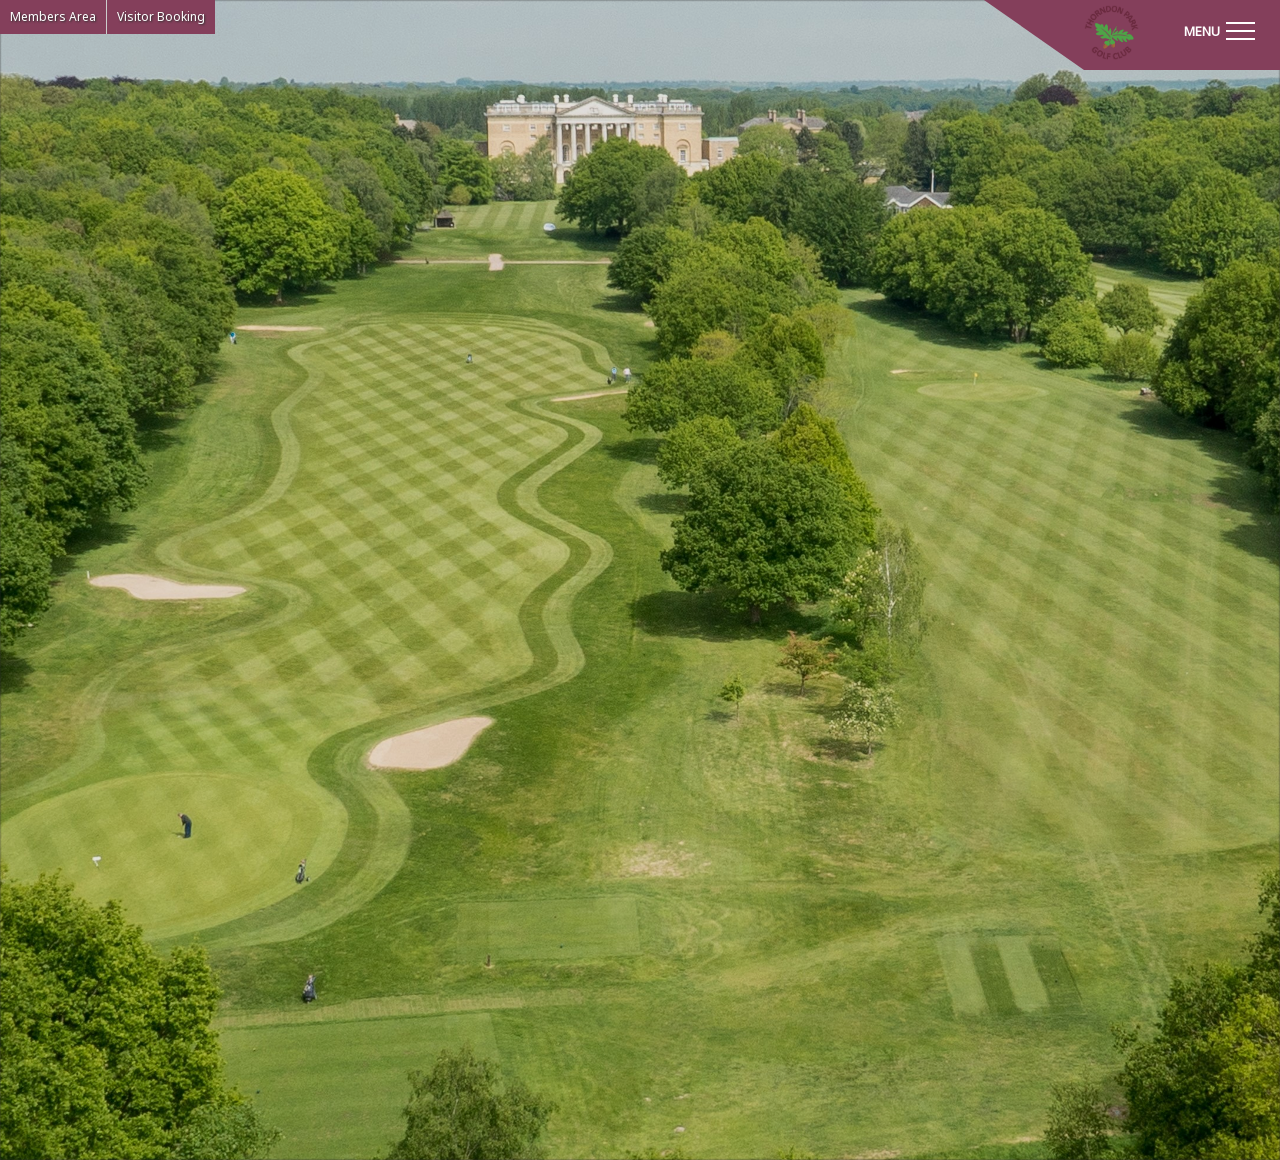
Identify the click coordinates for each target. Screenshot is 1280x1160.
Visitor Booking (161, 16)
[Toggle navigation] (1219, 30)
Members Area (53, 16)
